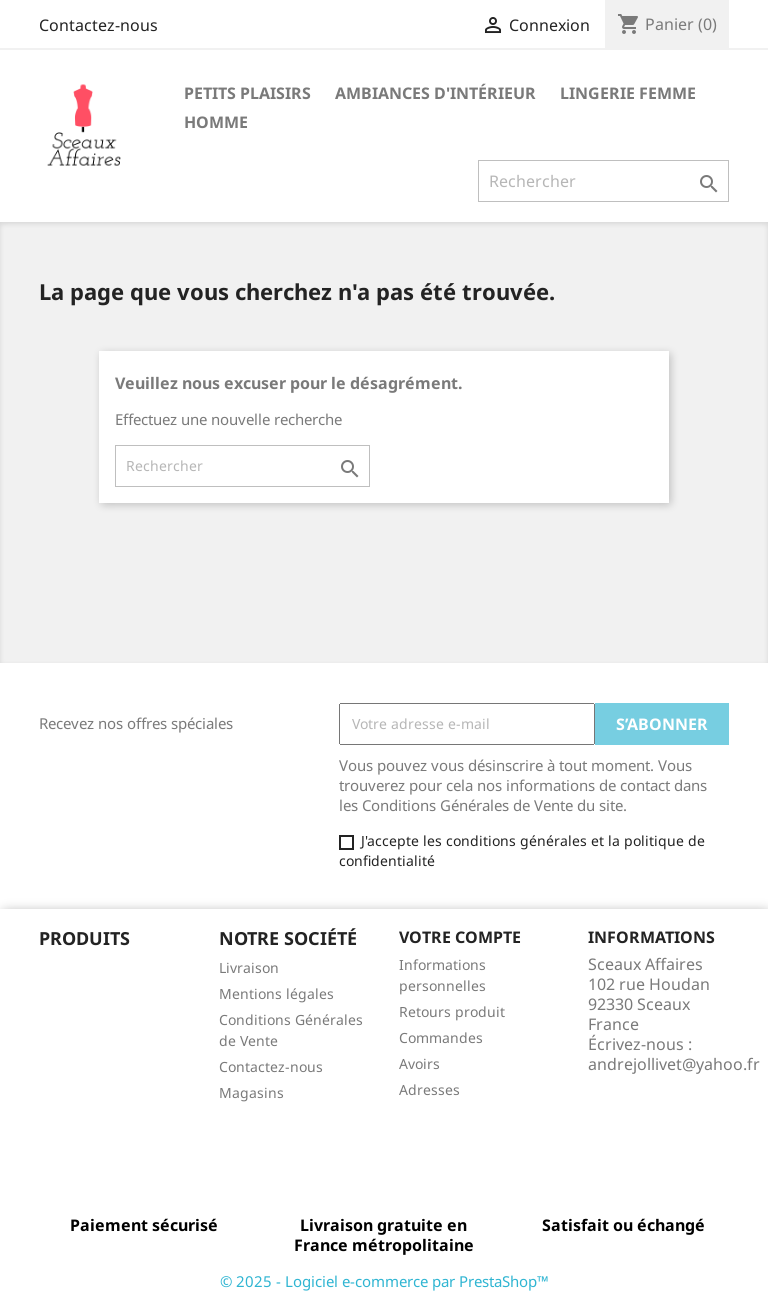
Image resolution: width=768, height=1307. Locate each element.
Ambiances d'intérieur (435, 93)
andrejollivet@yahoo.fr (674, 1064)
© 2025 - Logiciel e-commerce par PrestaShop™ (384, 1281)
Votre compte (460, 937)
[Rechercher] (603, 181)
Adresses (429, 1089)
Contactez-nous (98, 25)
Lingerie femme (628, 93)
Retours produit (452, 1011)
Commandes (441, 1037)
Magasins (251, 1092)
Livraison (249, 967)
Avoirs (419, 1063)
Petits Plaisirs (247, 93)
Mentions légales (276, 993)
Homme (216, 122)
